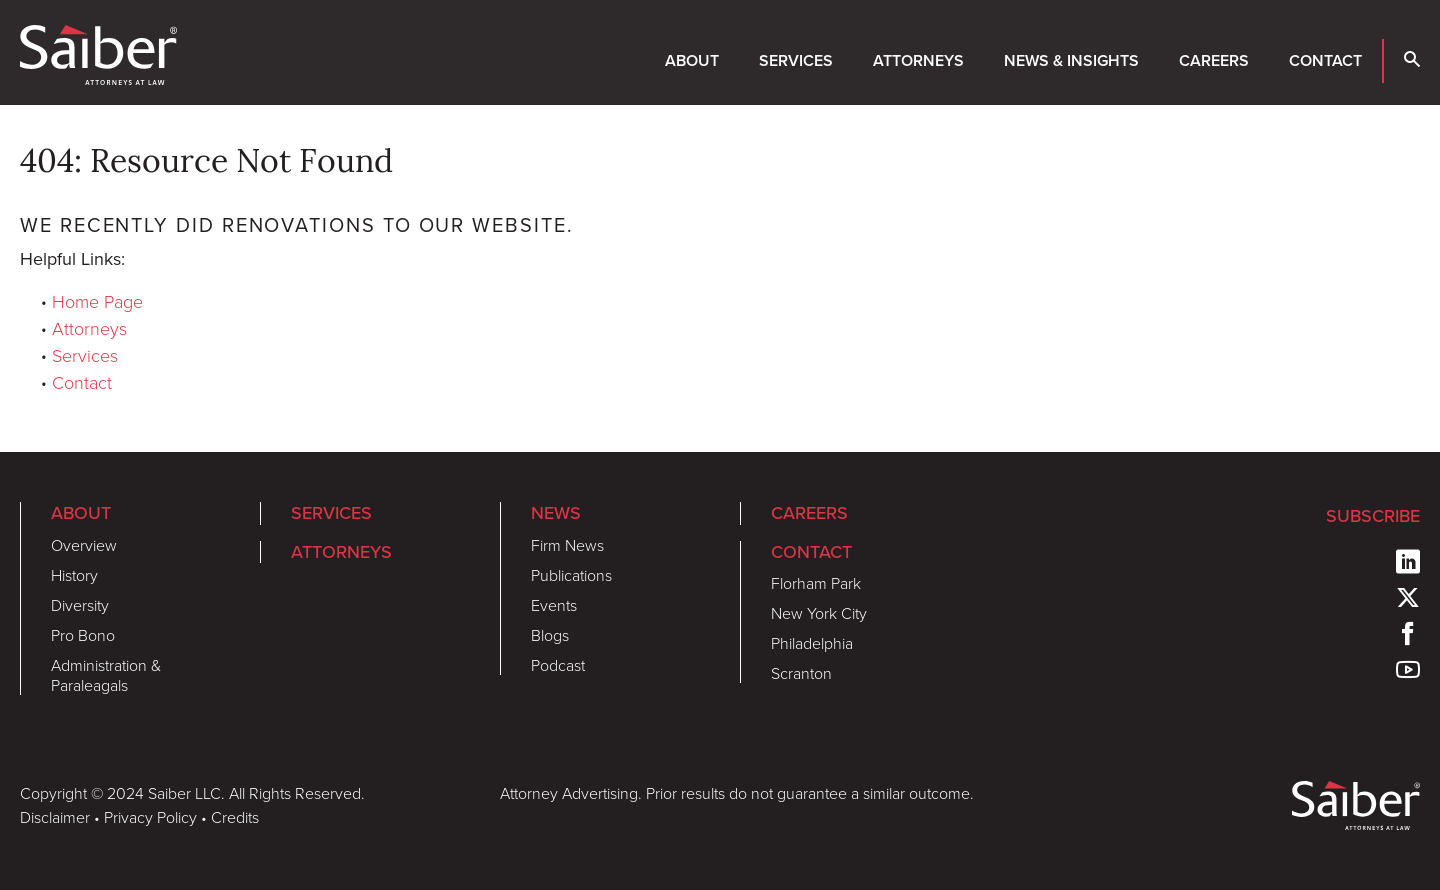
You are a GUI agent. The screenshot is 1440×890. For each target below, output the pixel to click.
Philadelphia (812, 643)
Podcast (558, 665)
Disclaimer (55, 817)
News (556, 512)
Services (796, 60)
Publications (571, 575)
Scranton (801, 673)
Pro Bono (83, 635)
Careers (1214, 60)
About (692, 60)
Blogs (550, 635)
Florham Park (816, 583)
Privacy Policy (150, 817)
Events (554, 605)
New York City (819, 613)
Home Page (97, 301)
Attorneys (918, 60)
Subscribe (1373, 515)
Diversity (80, 605)
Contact (1325, 60)
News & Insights (1071, 60)
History (74, 575)
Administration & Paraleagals (106, 675)
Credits (235, 817)
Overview (84, 545)
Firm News (567, 545)
